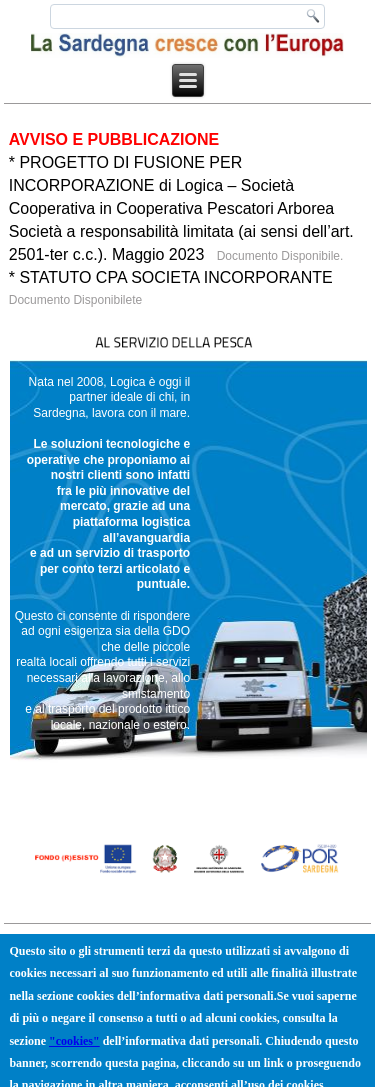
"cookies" (74, 1045)
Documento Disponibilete (75, 300)
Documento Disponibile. (278, 256)
